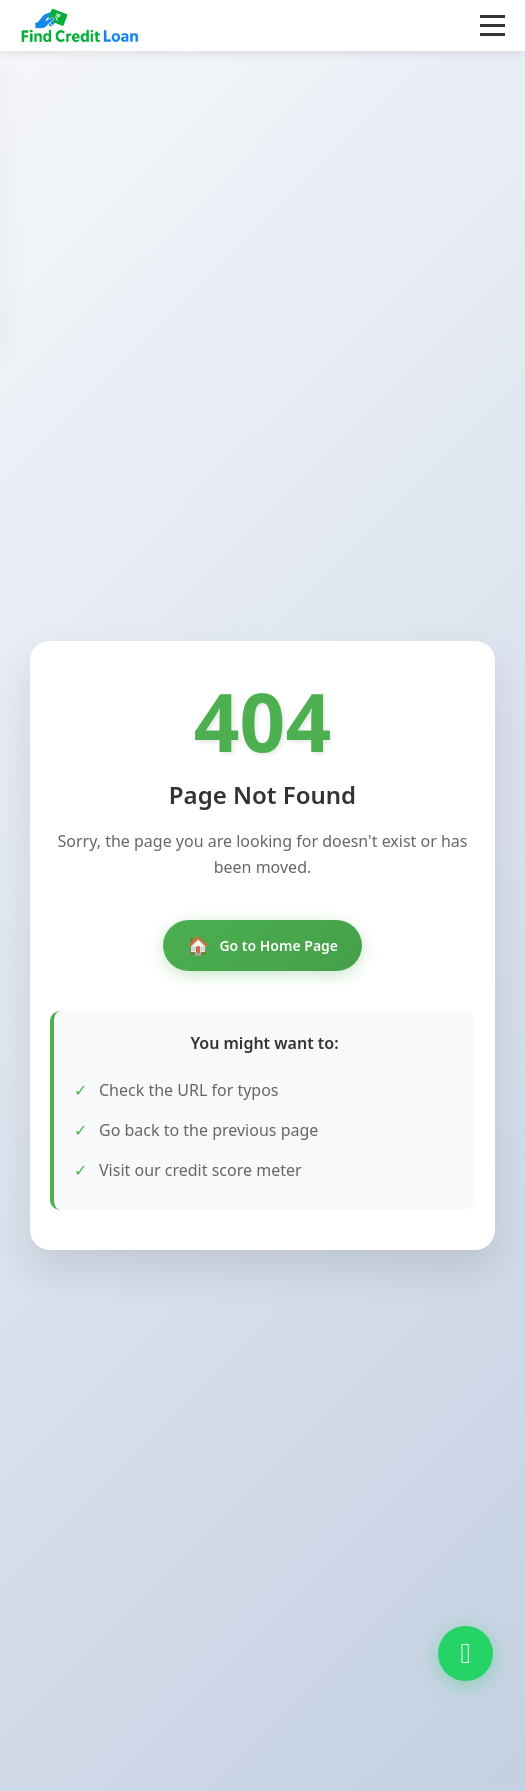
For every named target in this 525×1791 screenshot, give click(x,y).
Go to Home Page (262, 945)
